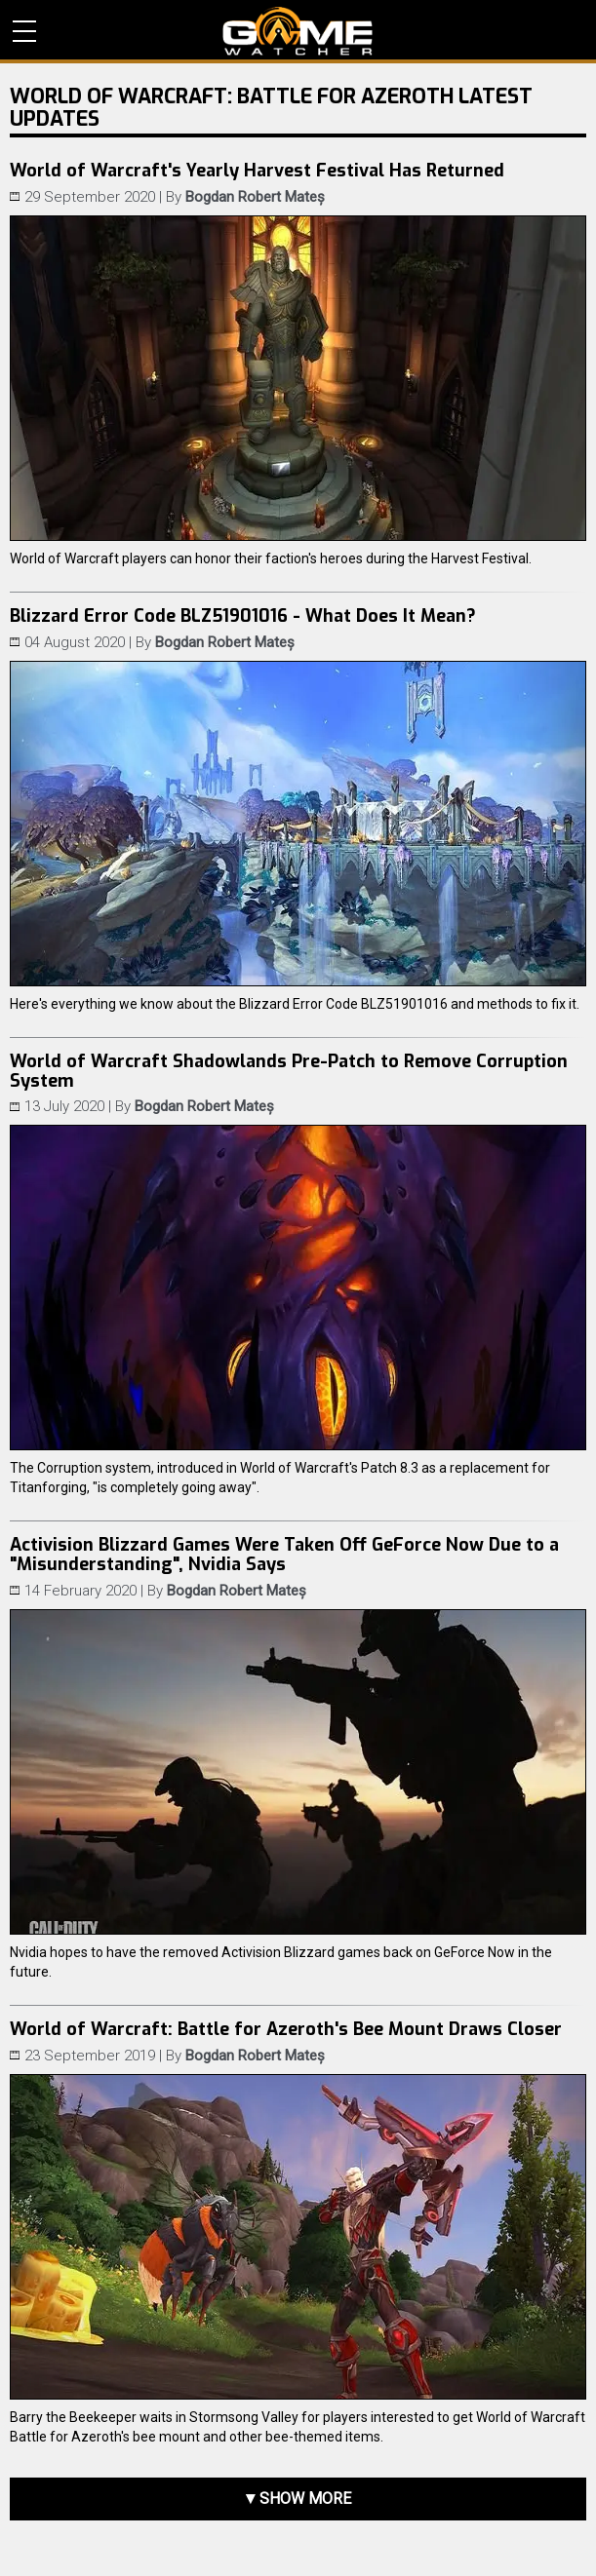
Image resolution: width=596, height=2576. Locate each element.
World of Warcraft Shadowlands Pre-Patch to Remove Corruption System (289, 1071)
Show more (305, 2498)
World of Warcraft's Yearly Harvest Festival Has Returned (257, 170)
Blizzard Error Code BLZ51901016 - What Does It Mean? (243, 616)
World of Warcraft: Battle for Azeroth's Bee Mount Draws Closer (286, 2029)
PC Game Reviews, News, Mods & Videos (298, 31)
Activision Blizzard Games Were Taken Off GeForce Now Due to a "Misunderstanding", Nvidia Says (284, 1554)
